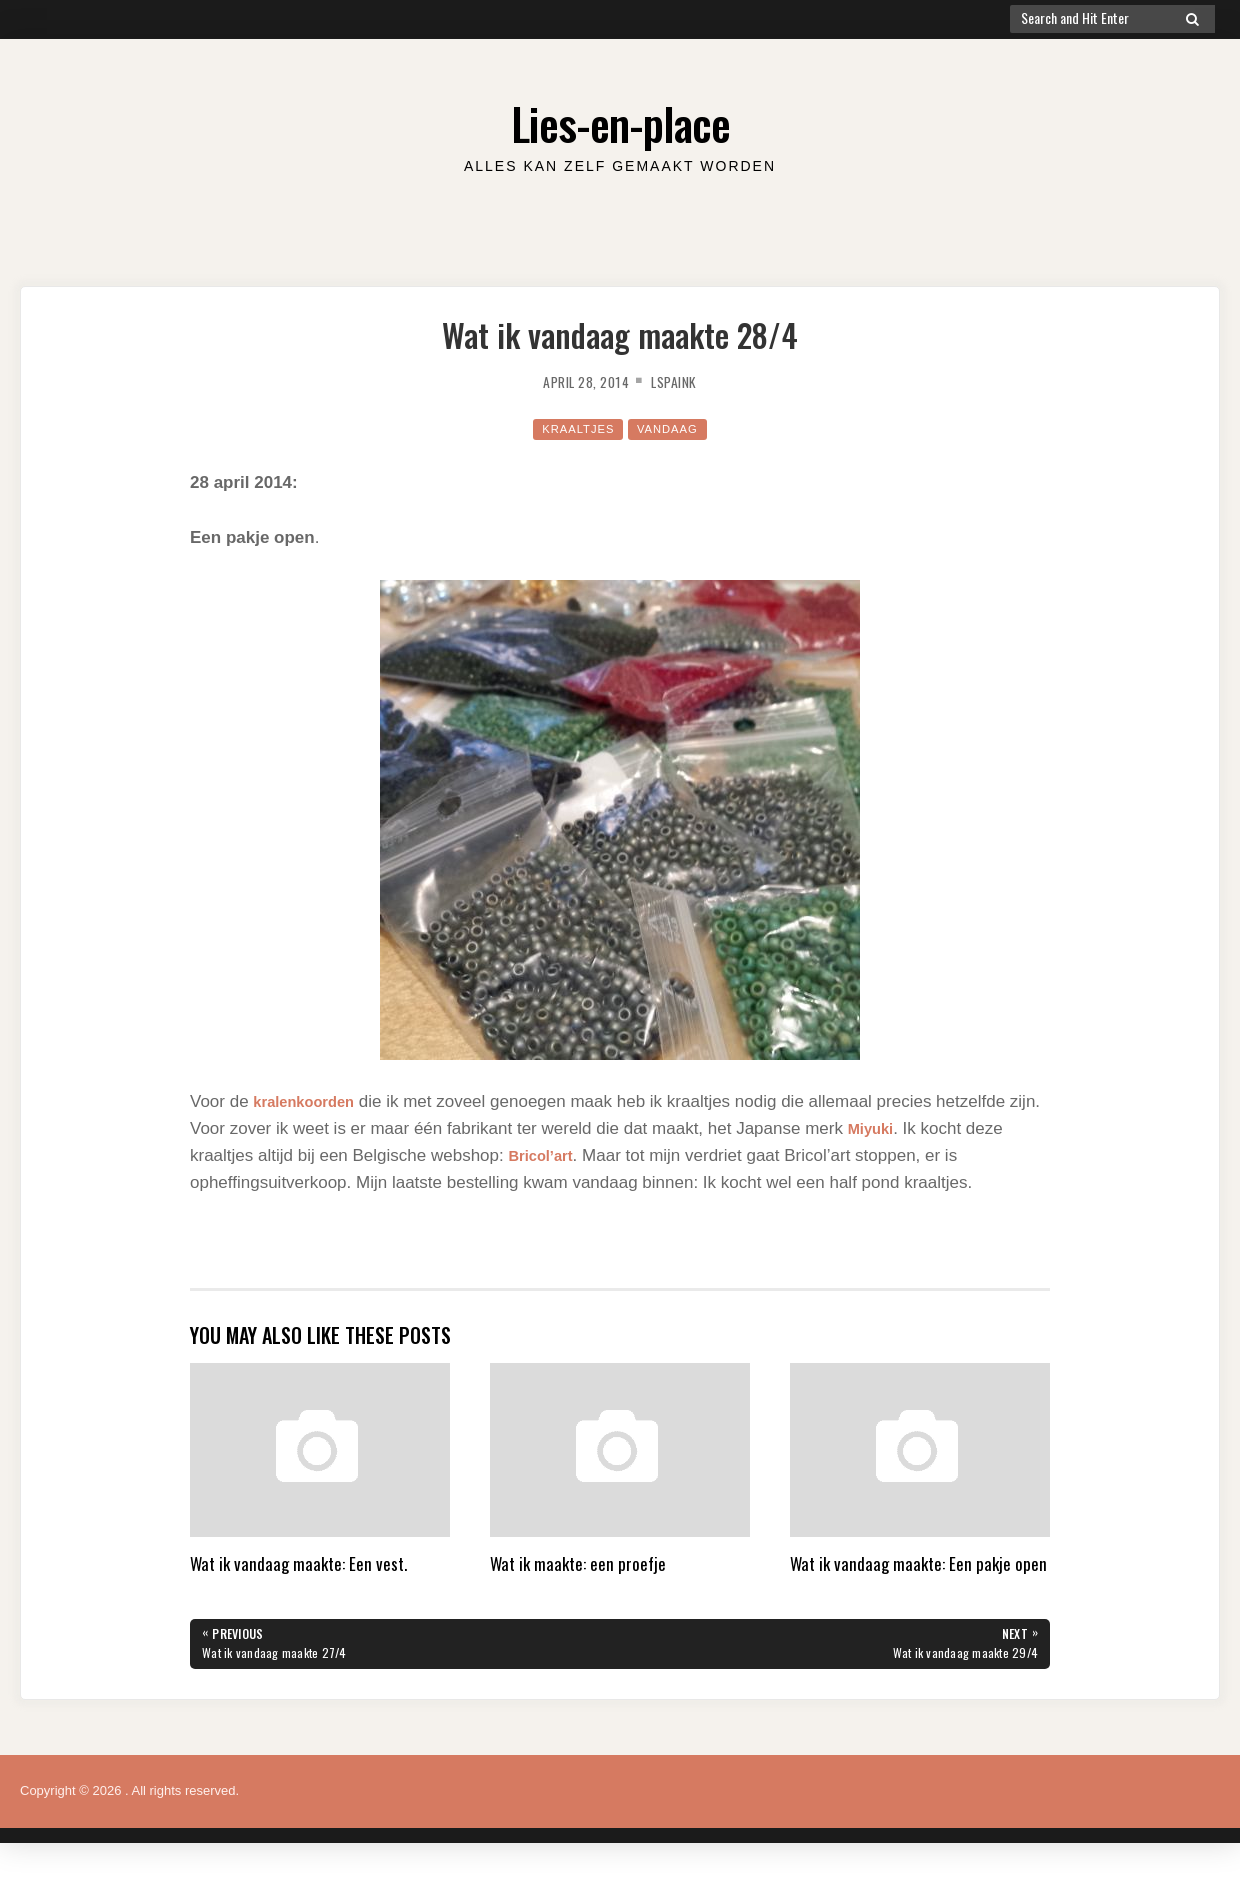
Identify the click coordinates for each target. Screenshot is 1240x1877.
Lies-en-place (620, 119)
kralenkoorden (311, 1101)
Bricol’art (545, 1155)
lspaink (682, 381)
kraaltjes (574, 428)
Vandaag (673, 428)
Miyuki (909, 1128)
